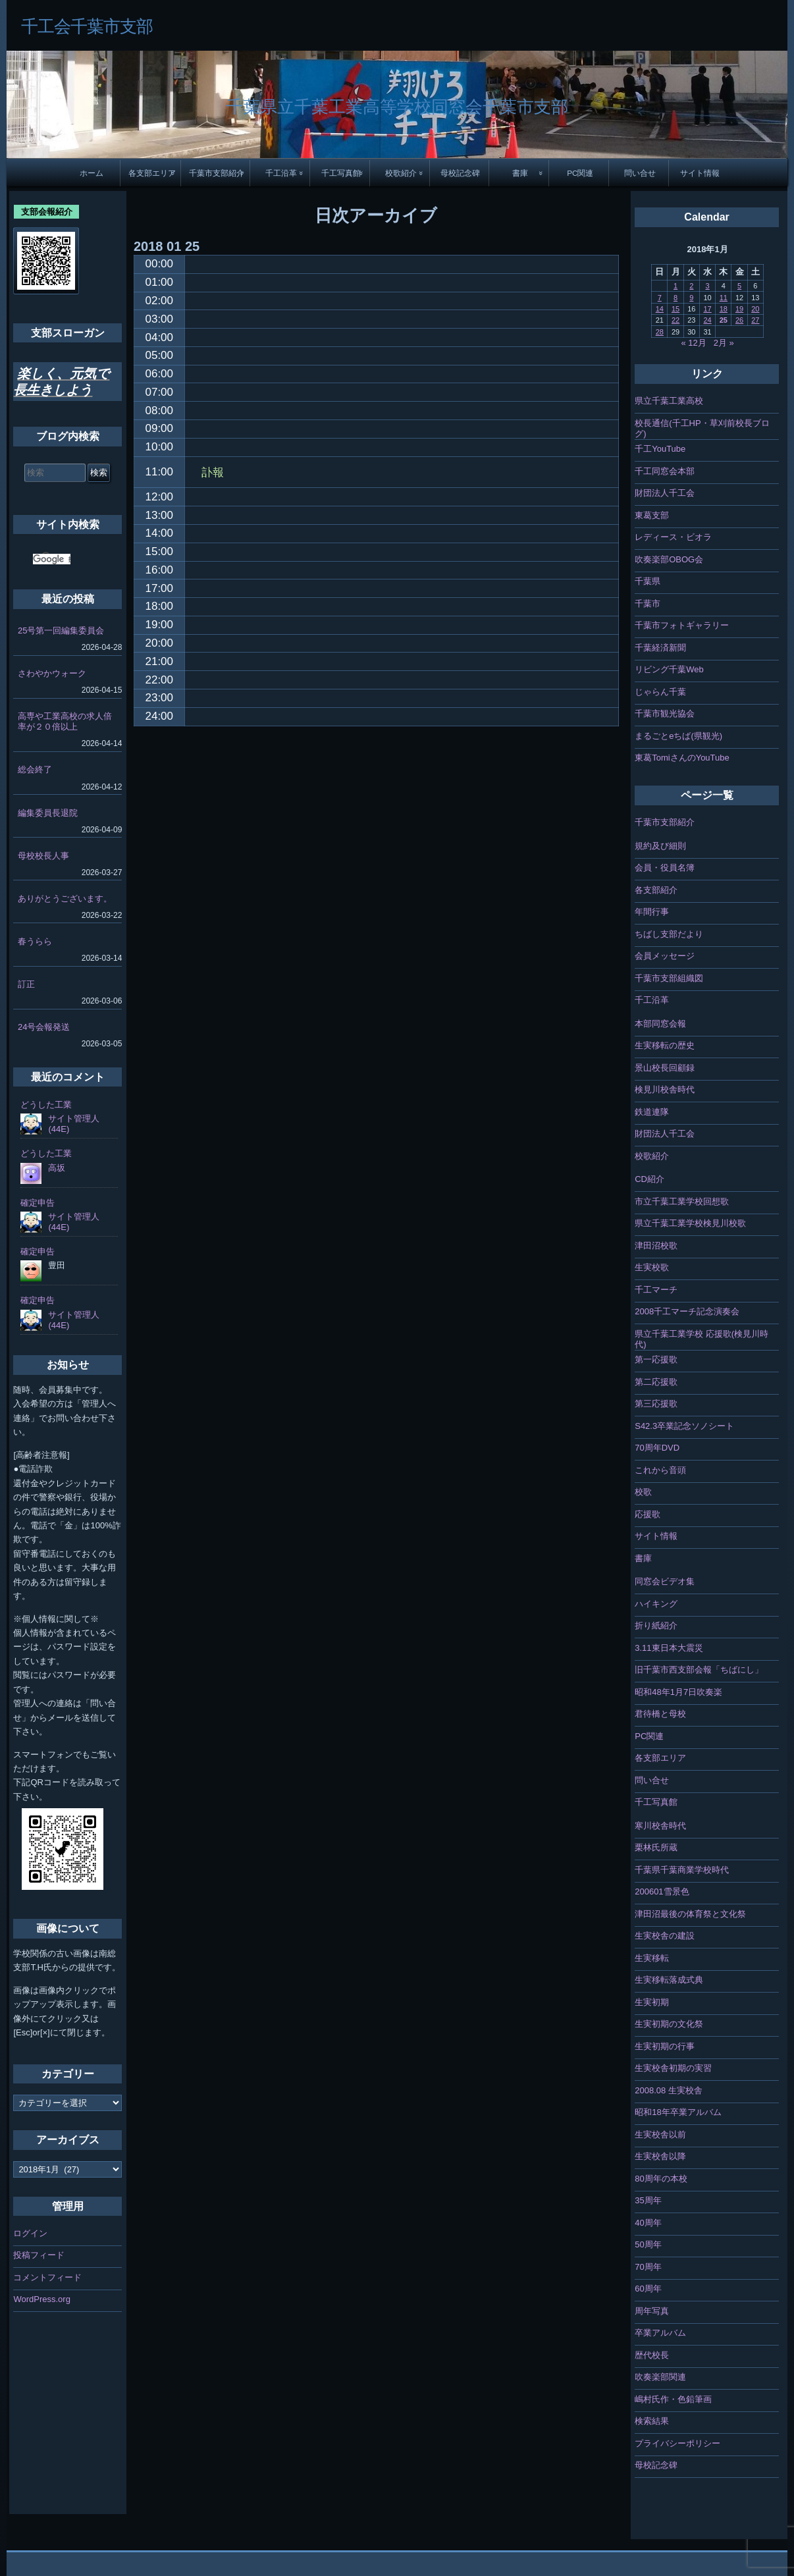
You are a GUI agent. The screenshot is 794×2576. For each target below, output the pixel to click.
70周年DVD (657, 1448)
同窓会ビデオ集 (665, 1581)
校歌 (643, 1492)
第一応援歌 (656, 1359)
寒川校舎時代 (660, 1826)
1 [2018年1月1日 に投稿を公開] (675, 286)
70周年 (648, 2267)
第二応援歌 (656, 1382)
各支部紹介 (656, 890)
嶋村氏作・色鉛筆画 (673, 2399)
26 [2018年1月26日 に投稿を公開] (739, 320)
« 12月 (693, 343)
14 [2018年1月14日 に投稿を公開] (660, 309)
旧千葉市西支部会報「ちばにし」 (699, 1670)
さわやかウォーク (52, 673)
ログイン (30, 2233)
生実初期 (652, 2002)
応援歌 (647, 1514)
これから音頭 (660, 1470)
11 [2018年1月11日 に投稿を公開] (724, 298)
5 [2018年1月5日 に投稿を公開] (739, 286)
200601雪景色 (662, 1891)
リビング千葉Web (669, 669)
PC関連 (580, 173)
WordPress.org (41, 2299)
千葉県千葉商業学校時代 (682, 1870)
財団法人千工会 (665, 493)
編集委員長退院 (48, 813)
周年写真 (652, 2311)
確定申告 (37, 1203)
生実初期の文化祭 (669, 2024)
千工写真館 (341, 173)
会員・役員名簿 (665, 867)
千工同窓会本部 (665, 471)
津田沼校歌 (656, 1245)
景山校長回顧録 (665, 1068)
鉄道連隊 (652, 1112)
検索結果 (652, 2421)
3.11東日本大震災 (668, 1648)
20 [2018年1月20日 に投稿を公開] (755, 309)
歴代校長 (652, 2355)
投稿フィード (39, 2255)
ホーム (91, 173)
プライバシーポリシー (677, 2443)
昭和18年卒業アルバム (678, 2112)
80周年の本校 (661, 2179)
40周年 (648, 2223)
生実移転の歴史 (665, 1045)
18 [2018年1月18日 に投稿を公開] (724, 309)
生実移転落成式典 (669, 1980)
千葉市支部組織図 (669, 978)
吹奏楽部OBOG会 (669, 559)
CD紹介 (649, 1179)
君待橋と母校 (660, 1714)
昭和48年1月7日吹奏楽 (678, 1692)
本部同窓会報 (660, 1024)
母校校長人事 (43, 856)
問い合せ (640, 173)
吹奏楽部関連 (660, 2377)
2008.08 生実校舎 (668, 2090)
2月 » (724, 343)
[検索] (51, 559)
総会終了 (35, 769)
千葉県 (647, 581)
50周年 (648, 2244)
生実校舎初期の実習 (673, 2068)
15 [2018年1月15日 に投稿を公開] (675, 309)
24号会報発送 (44, 1027)
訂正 (26, 984)
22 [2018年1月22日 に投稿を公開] (675, 320)
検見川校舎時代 (665, 1089)
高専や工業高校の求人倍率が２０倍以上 (65, 721)
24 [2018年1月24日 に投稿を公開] (707, 320)
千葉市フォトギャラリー (682, 625)
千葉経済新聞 (660, 648)
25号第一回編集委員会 (61, 630)
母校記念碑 (460, 173)
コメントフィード (47, 2277)
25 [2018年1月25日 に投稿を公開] (724, 320)
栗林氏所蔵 (656, 1847)
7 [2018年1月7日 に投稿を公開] (660, 298)
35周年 (648, 2200)
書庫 (520, 173)
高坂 (56, 1168)
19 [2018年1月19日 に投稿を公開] (739, 309)
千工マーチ (656, 1290)
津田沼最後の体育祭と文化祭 (690, 1914)
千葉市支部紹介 (216, 173)
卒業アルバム (660, 2333)
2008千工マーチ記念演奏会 (687, 1311)
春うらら (35, 941)
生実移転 (652, 1958)
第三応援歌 (656, 1404)
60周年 (648, 2289)
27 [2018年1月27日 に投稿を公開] (755, 320)
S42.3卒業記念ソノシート (684, 1426)
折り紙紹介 (656, 1625)
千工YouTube (660, 449)
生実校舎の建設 (665, 1936)
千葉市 (647, 603)
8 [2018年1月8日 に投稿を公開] (675, 298)
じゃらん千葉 (660, 692)
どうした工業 (46, 1105)
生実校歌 (652, 1267)
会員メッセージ (665, 956)
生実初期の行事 (665, 2046)
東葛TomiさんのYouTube (682, 758)
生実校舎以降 (660, 2156)
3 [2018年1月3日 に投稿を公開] (708, 286)
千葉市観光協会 (665, 713)
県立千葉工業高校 (669, 401)
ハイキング (656, 1604)
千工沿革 (281, 173)
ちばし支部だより (669, 934)
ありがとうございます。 (65, 898)
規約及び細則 (660, 846)
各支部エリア (152, 173)
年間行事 (652, 912)
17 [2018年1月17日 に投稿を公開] (707, 309)
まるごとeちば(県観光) (678, 736)
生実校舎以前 (660, 2134)
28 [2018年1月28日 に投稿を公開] (660, 332)
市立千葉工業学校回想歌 (682, 1201)
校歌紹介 (401, 173)
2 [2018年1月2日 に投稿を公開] (691, 286)
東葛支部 (652, 515)
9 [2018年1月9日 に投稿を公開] (691, 298)
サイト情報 (700, 173)
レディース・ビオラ (673, 537)
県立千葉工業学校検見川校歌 (690, 1223)
